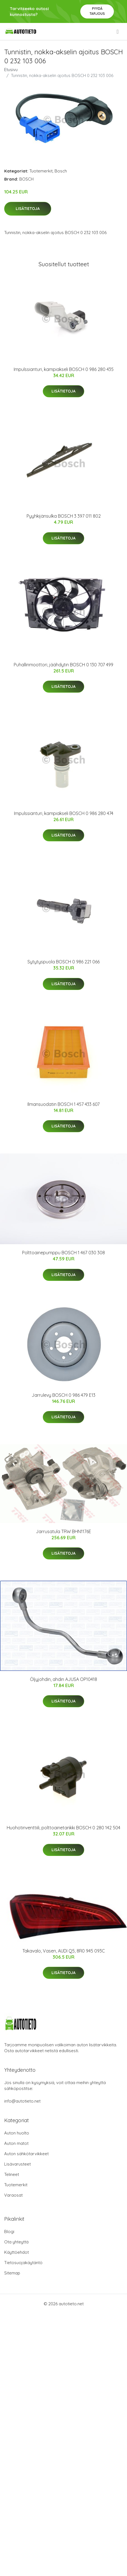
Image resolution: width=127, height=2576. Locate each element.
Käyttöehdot (16, 2252)
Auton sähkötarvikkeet (26, 2153)
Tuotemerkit (41, 171)
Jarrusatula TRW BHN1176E (63, 1531)
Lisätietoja (28, 208)
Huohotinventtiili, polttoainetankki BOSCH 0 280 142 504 (63, 1827)
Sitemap (12, 2273)
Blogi (9, 2231)
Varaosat (13, 2195)
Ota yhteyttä (16, 2242)
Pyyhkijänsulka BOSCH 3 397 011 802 (64, 516)
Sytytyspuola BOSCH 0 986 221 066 (63, 961)
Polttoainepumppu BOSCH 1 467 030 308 (63, 1252)
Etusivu (11, 69)
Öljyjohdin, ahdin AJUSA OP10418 (63, 1679)
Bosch (61, 171)
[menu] (118, 32)
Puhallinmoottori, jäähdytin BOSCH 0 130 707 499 (63, 664)
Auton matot (16, 2143)
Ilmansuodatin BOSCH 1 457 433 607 (63, 1104)
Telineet (11, 2174)
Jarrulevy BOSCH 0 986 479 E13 (63, 1395)
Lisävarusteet (17, 2164)
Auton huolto (16, 2133)
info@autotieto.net (22, 2101)
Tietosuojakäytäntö (23, 2262)
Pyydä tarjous (97, 11)
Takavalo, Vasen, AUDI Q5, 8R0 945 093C (63, 1951)
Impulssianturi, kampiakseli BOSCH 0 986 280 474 (63, 813)
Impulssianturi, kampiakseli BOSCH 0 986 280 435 (64, 369)
